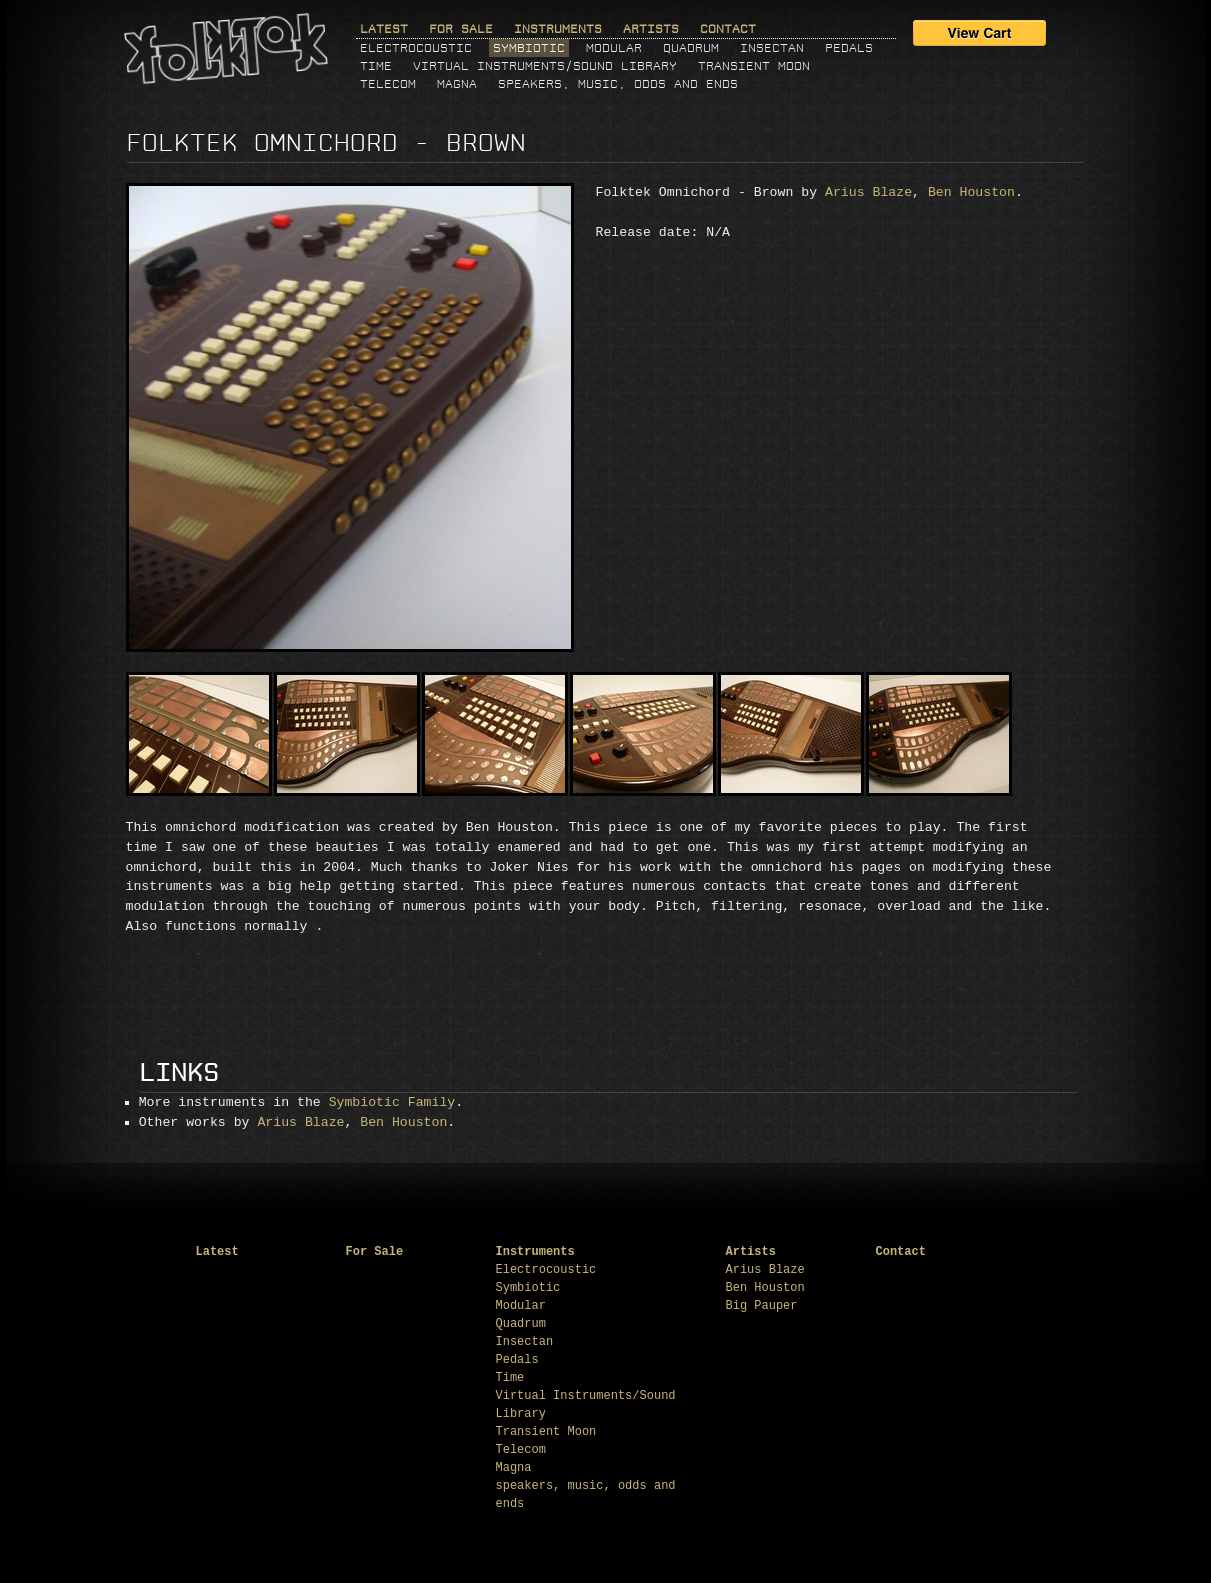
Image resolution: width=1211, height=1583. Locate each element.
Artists (651, 29)
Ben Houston (971, 192)
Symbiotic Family (392, 1102)
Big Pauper (762, 1306)
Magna (457, 84)
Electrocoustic (416, 48)
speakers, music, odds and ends (618, 84)
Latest (384, 29)
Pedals (849, 48)
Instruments (558, 29)
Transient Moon (754, 66)
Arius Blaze (868, 192)
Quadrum (691, 48)
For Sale (461, 29)
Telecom (388, 84)
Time (376, 66)
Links (179, 1073)
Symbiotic (529, 48)
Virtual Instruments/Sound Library (545, 66)
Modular (614, 48)
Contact (728, 29)
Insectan (772, 48)
